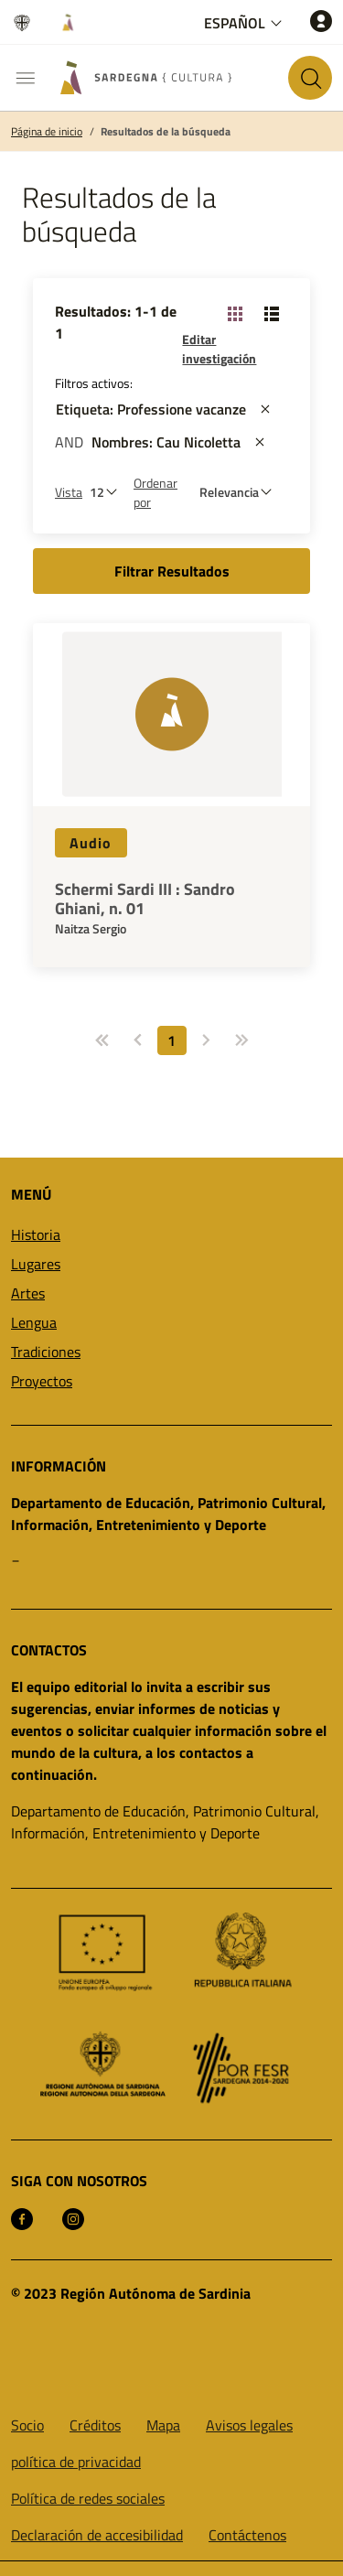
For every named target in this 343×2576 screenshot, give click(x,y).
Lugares (35, 1264)
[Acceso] (321, 20)
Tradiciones (45, 1352)
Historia (35, 1234)
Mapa (163, 2425)
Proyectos (41, 1381)
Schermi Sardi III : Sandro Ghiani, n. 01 (145, 899)
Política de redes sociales (88, 2498)
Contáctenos (247, 2535)
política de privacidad (76, 2462)
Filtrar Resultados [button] (172, 571)
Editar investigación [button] (219, 348)
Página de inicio (46, 132)
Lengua (34, 1322)
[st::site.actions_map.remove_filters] (265, 409)
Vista (68, 491)
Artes (28, 1293)
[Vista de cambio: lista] (271, 313)
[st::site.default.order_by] (240, 492)
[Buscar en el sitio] (310, 78)
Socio (27, 2425)
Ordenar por (155, 492)
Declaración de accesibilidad (97, 2535)
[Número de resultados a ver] (108, 492)
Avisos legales (249, 2425)
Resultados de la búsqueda (165, 132)
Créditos (95, 2425)
